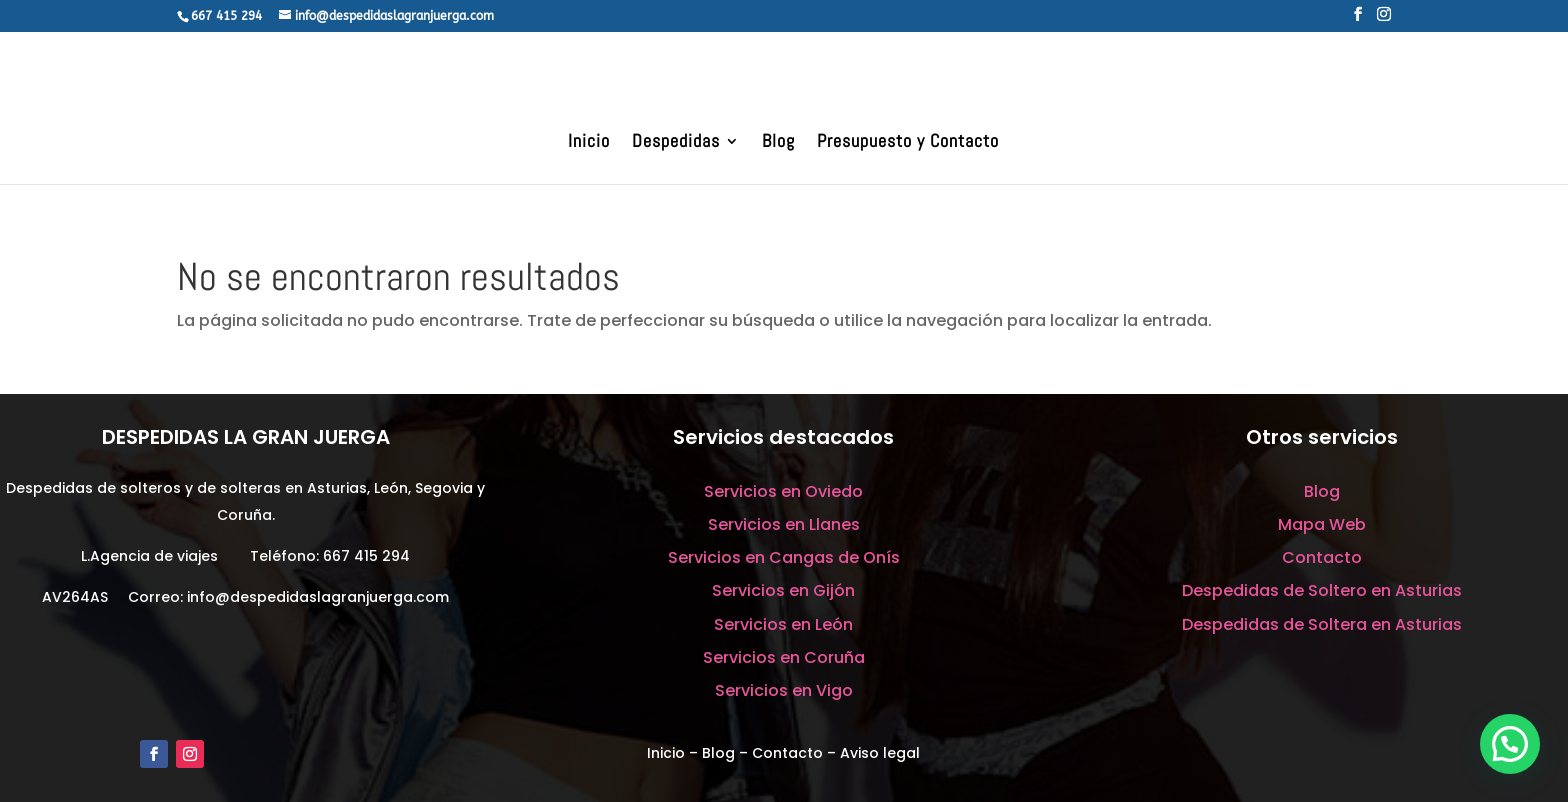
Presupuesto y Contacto (908, 143)
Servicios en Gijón (783, 590)
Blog (778, 143)
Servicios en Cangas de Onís (784, 557)
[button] (1510, 744)
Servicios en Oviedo (783, 491)
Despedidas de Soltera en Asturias (1322, 624)
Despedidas (676, 143)
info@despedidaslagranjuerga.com (318, 597)
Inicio (589, 143)
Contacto (1322, 557)
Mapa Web (1322, 524)
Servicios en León (783, 624)
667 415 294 (366, 556)
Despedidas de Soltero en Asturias (1322, 590)
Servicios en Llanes (784, 524)
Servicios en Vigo (784, 690)
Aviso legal (880, 753)
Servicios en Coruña (784, 657)
